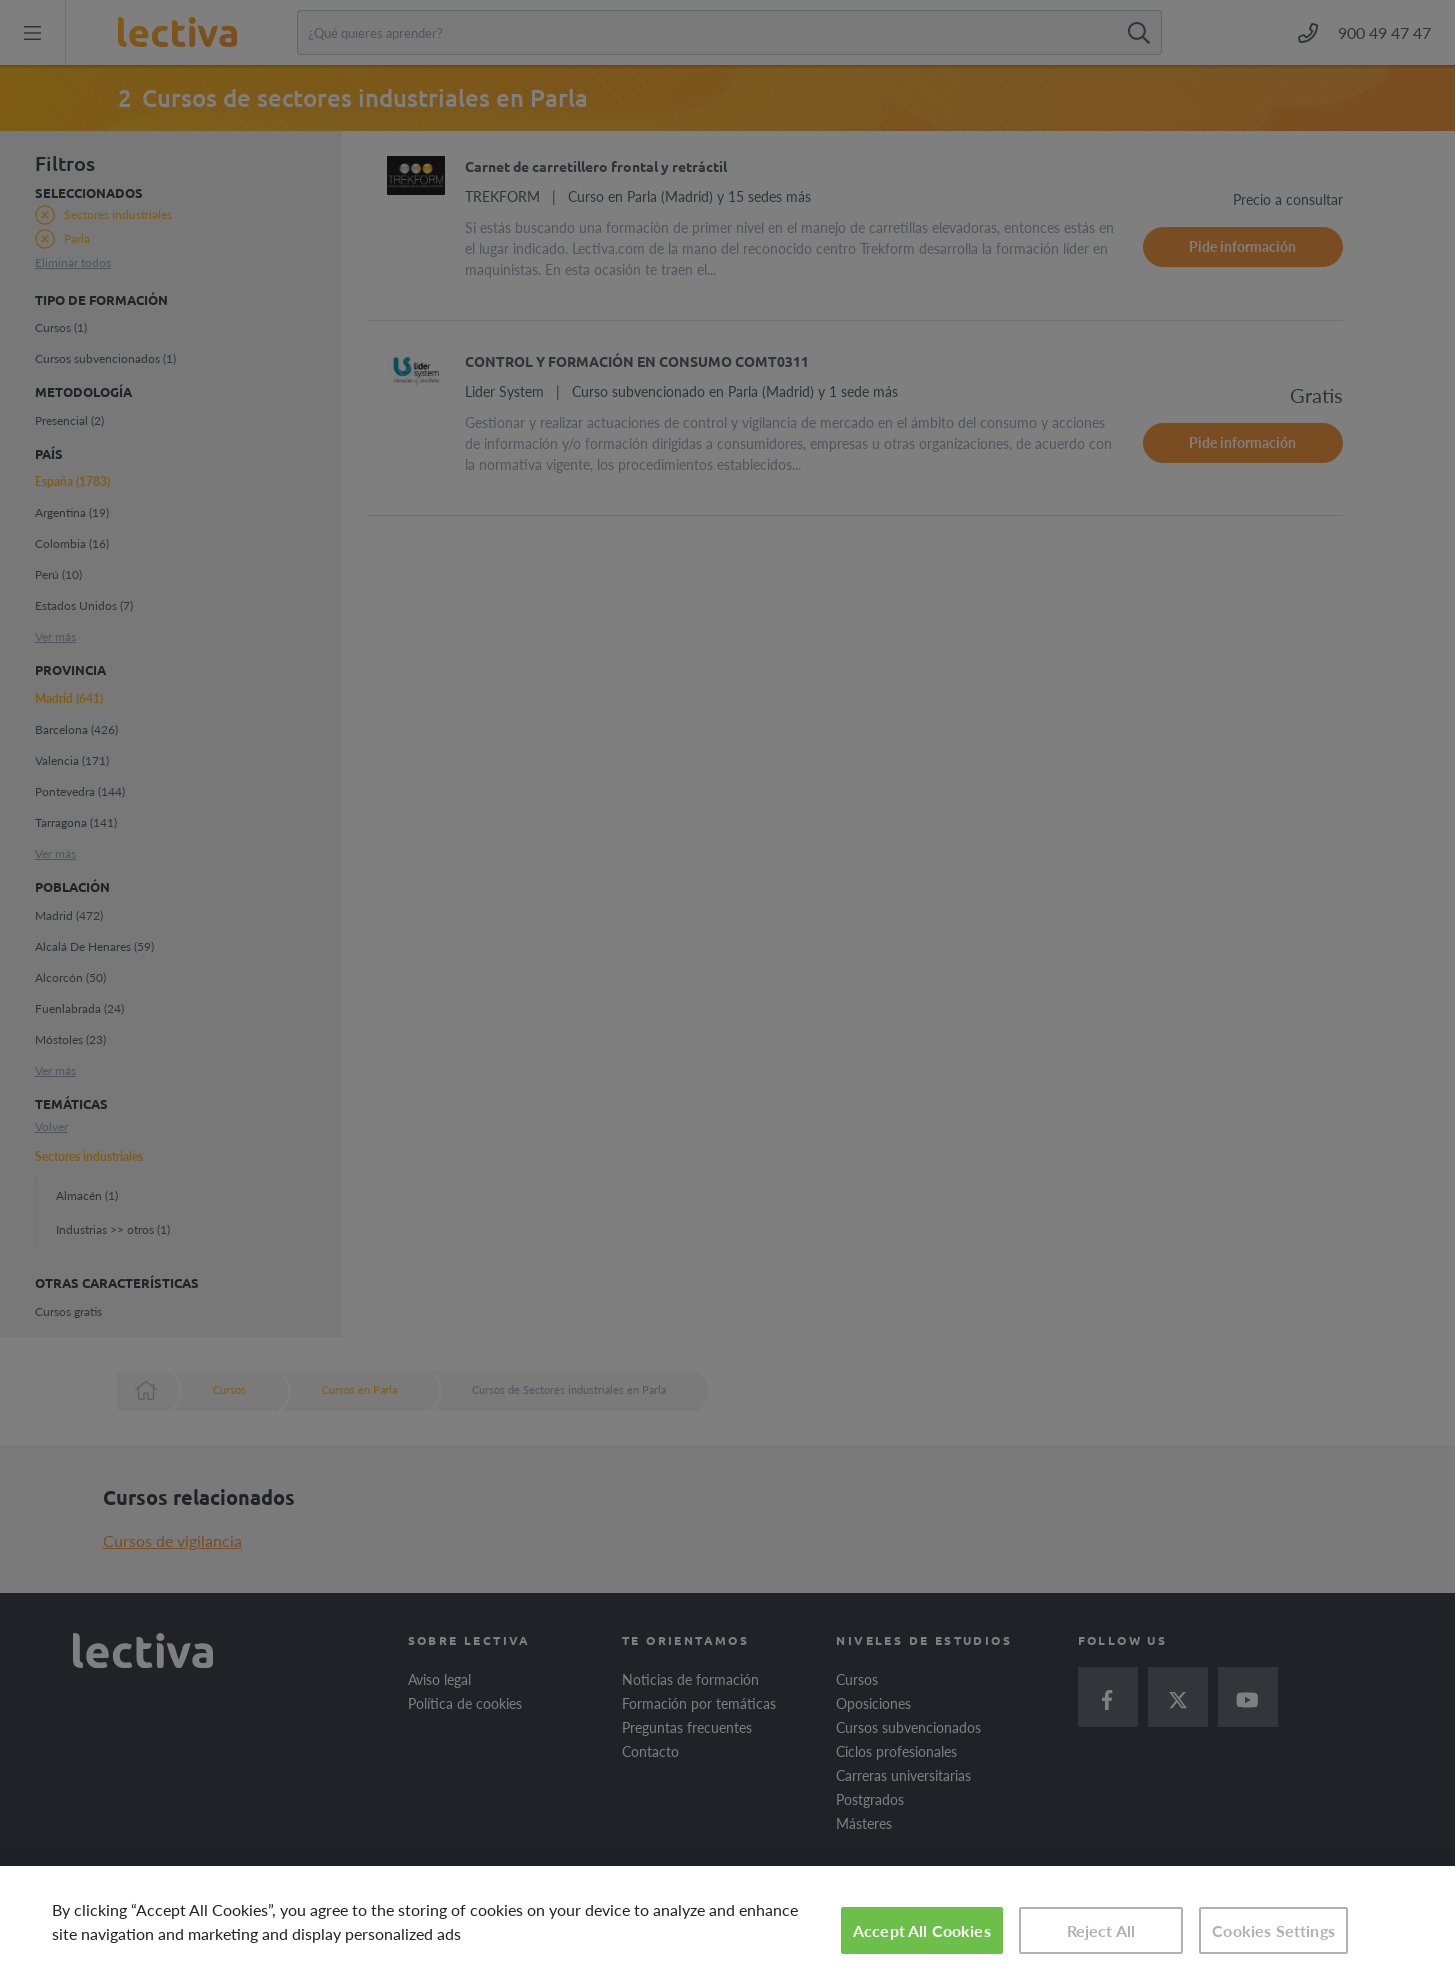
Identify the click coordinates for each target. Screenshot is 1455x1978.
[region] (727, 1922)
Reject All (1101, 1930)
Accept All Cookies (922, 1930)
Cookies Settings (1273, 1930)
